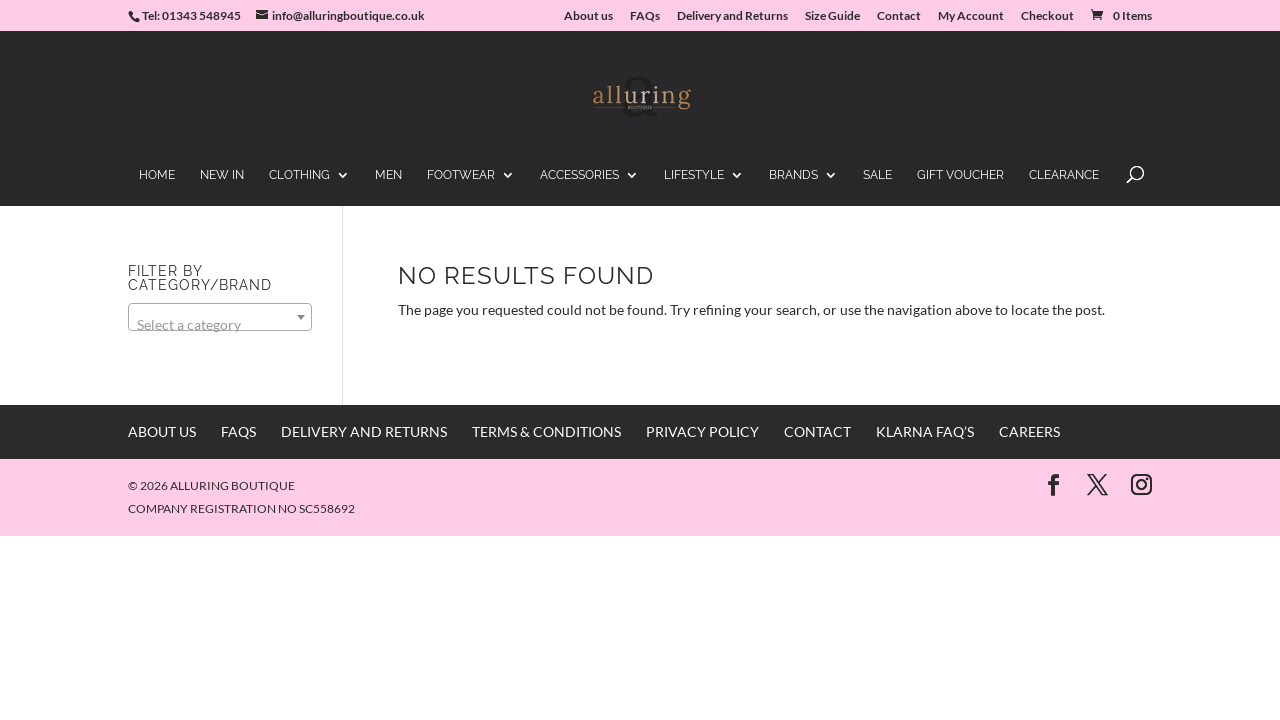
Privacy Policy (702, 431)
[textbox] (220, 325)
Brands (793, 175)
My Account (971, 16)
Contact (899, 16)
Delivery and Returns (732, 16)
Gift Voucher (960, 175)
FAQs (645, 16)
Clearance (1064, 175)
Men (388, 175)
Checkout (1047, 16)
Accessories (579, 175)
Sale (877, 175)
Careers (1029, 431)
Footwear (461, 175)
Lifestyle (694, 175)
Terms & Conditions (546, 431)
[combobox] (220, 317)
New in (222, 175)
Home (157, 175)
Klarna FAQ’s (925, 431)
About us (588, 16)
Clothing (299, 175)
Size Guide (832, 16)
